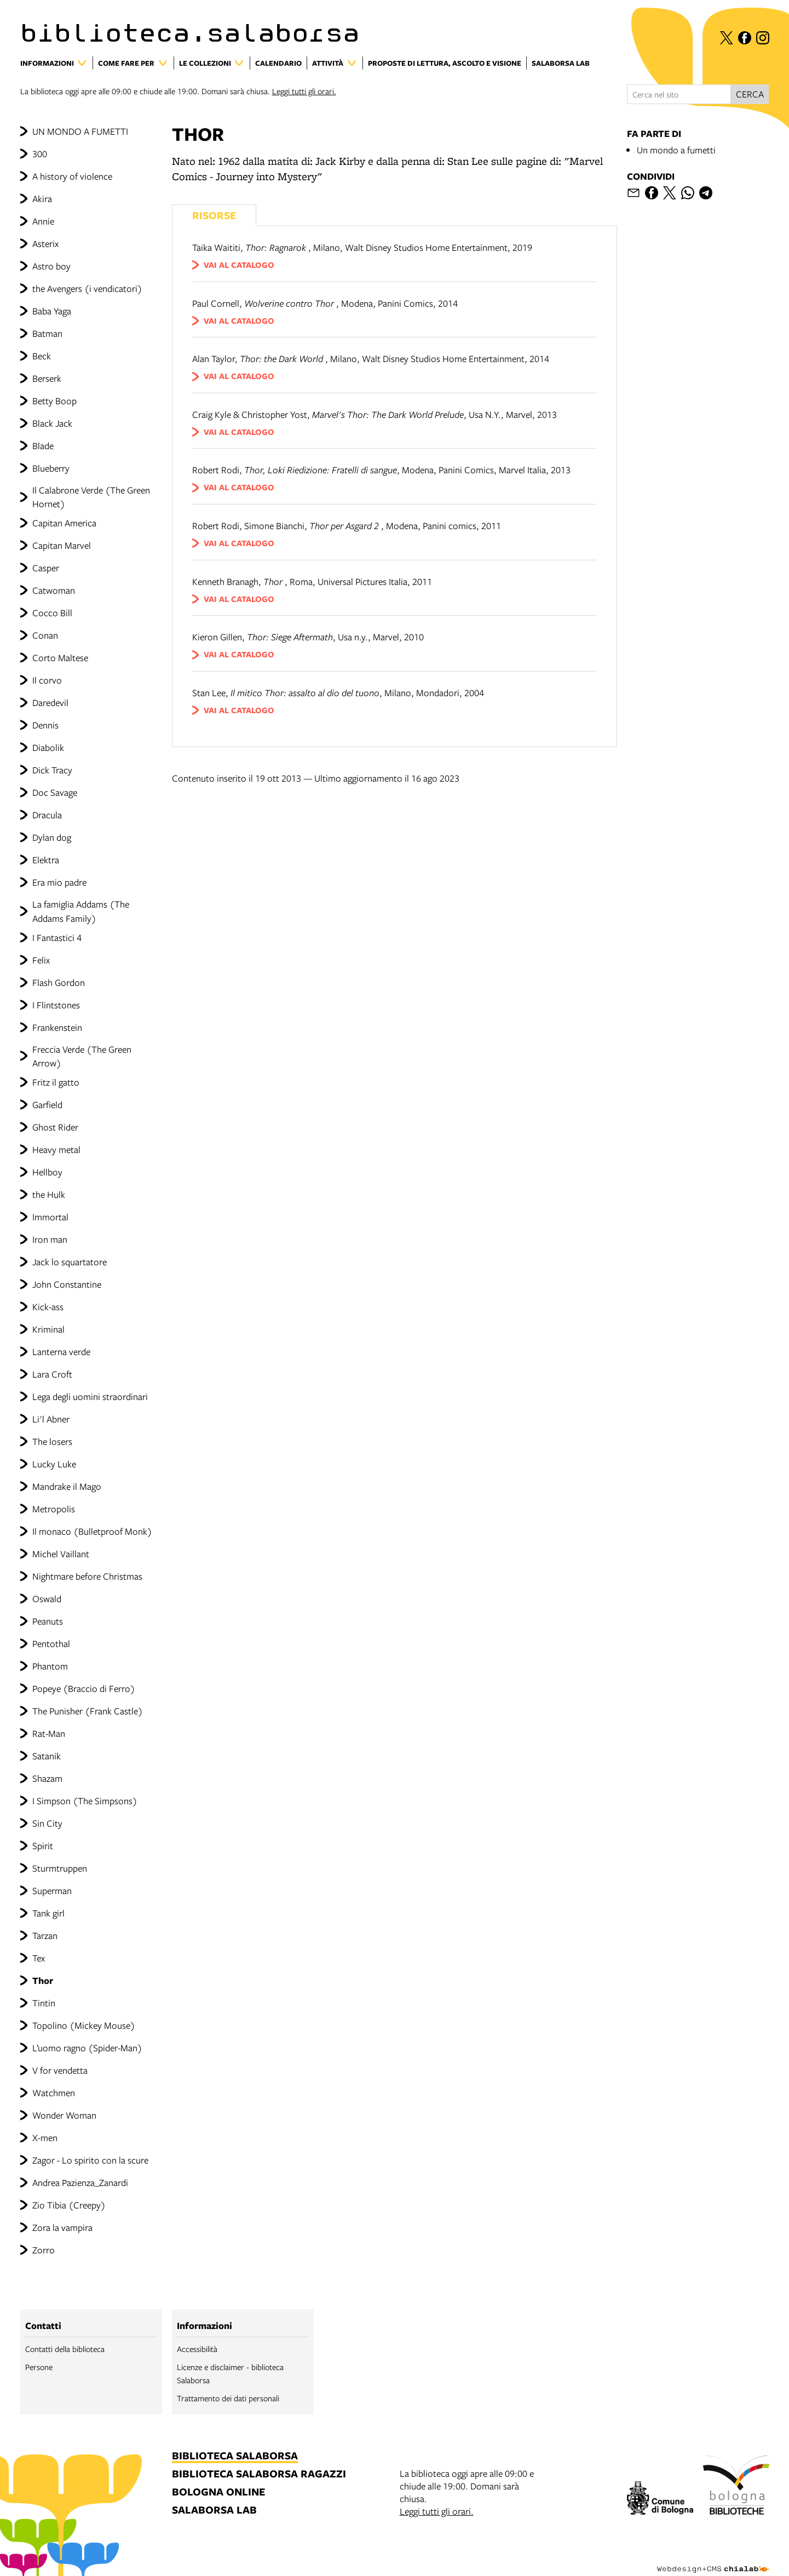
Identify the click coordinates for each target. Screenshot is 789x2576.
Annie (43, 221)
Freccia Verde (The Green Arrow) (81, 1056)
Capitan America (64, 523)
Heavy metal (56, 1149)
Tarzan (44, 1935)
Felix (41, 960)
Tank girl (48, 1913)
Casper (45, 567)
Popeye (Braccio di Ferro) (83, 1688)
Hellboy (47, 1172)
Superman (52, 1890)
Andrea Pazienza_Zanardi (80, 2182)
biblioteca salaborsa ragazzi (259, 2474)
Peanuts (47, 1621)
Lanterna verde (61, 1351)
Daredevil (50, 702)
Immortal (50, 1216)
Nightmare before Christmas (87, 1576)
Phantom (50, 1666)
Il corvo (47, 680)
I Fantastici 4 (57, 937)
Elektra (45, 859)
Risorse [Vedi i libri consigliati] (214, 215)
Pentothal (51, 1643)
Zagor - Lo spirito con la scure (90, 2160)
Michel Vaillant (60, 1553)
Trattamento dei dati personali (228, 2398)
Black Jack (52, 423)
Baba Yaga (51, 311)
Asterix (45, 243)
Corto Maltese (60, 657)
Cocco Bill (52, 612)
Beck (41, 355)
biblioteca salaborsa (235, 2456)
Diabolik (48, 747)
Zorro (43, 2250)
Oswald (46, 1598)
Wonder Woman (64, 2115)
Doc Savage (54, 792)
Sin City (47, 1823)
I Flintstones (56, 1005)
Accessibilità (197, 2348)
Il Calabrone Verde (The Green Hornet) (91, 497)
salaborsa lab (214, 2510)
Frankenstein (57, 1027)
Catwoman (53, 590)
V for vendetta (60, 2070)
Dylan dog (51, 837)
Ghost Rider (55, 1127)
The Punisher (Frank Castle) (87, 1711)
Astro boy (51, 266)
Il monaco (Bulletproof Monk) (92, 1531)
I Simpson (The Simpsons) (84, 1800)
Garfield (47, 1104)
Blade (43, 445)
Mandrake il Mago (66, 1486)
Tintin (43, 2002)
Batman (47, 333)
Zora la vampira (62, 2227)
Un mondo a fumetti (676, 150)
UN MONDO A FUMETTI (80, 131)
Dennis (45, 725)
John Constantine (66, 1284)
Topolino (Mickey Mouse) (83, 2025)
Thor (42, 1980)
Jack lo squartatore (69, 1261)
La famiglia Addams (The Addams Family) (80, 911)
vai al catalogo (239, 265)
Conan (45, 635)
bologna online (218, 2492)
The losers (52, 1441)
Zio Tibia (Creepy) (69, 2205)
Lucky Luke (54, 1464)
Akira (42, 198)
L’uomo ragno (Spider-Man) (87, 2047)
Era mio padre (59, 882)
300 (39, 153)
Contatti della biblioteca (65, 2348)
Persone (39, 2366)
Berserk (46, 378)
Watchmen (53, 2092)
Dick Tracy (52, 770)
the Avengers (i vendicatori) (87, 288)
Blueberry (51, 468)
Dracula (47, 814)
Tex (38, 1958)
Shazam (47, 1778)
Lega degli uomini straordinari (90, 1396)
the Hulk (48, 1194)
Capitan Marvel (61, 545)
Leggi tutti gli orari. (304, 90)
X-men (44, 2137)
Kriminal (48, 1329)
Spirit (42, 1845)
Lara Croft (52, 1374)
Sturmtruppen (59, 1868)
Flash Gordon (58, 982)
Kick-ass (48, 1306)
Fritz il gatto (55, 1082)
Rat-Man (48, 1733)
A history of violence (72, 176)
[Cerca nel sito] (679, 94)
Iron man (49, 1239)
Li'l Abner (51, 1419)
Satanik (46, 1755)
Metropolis (53, 1508)
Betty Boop (54, 400)
